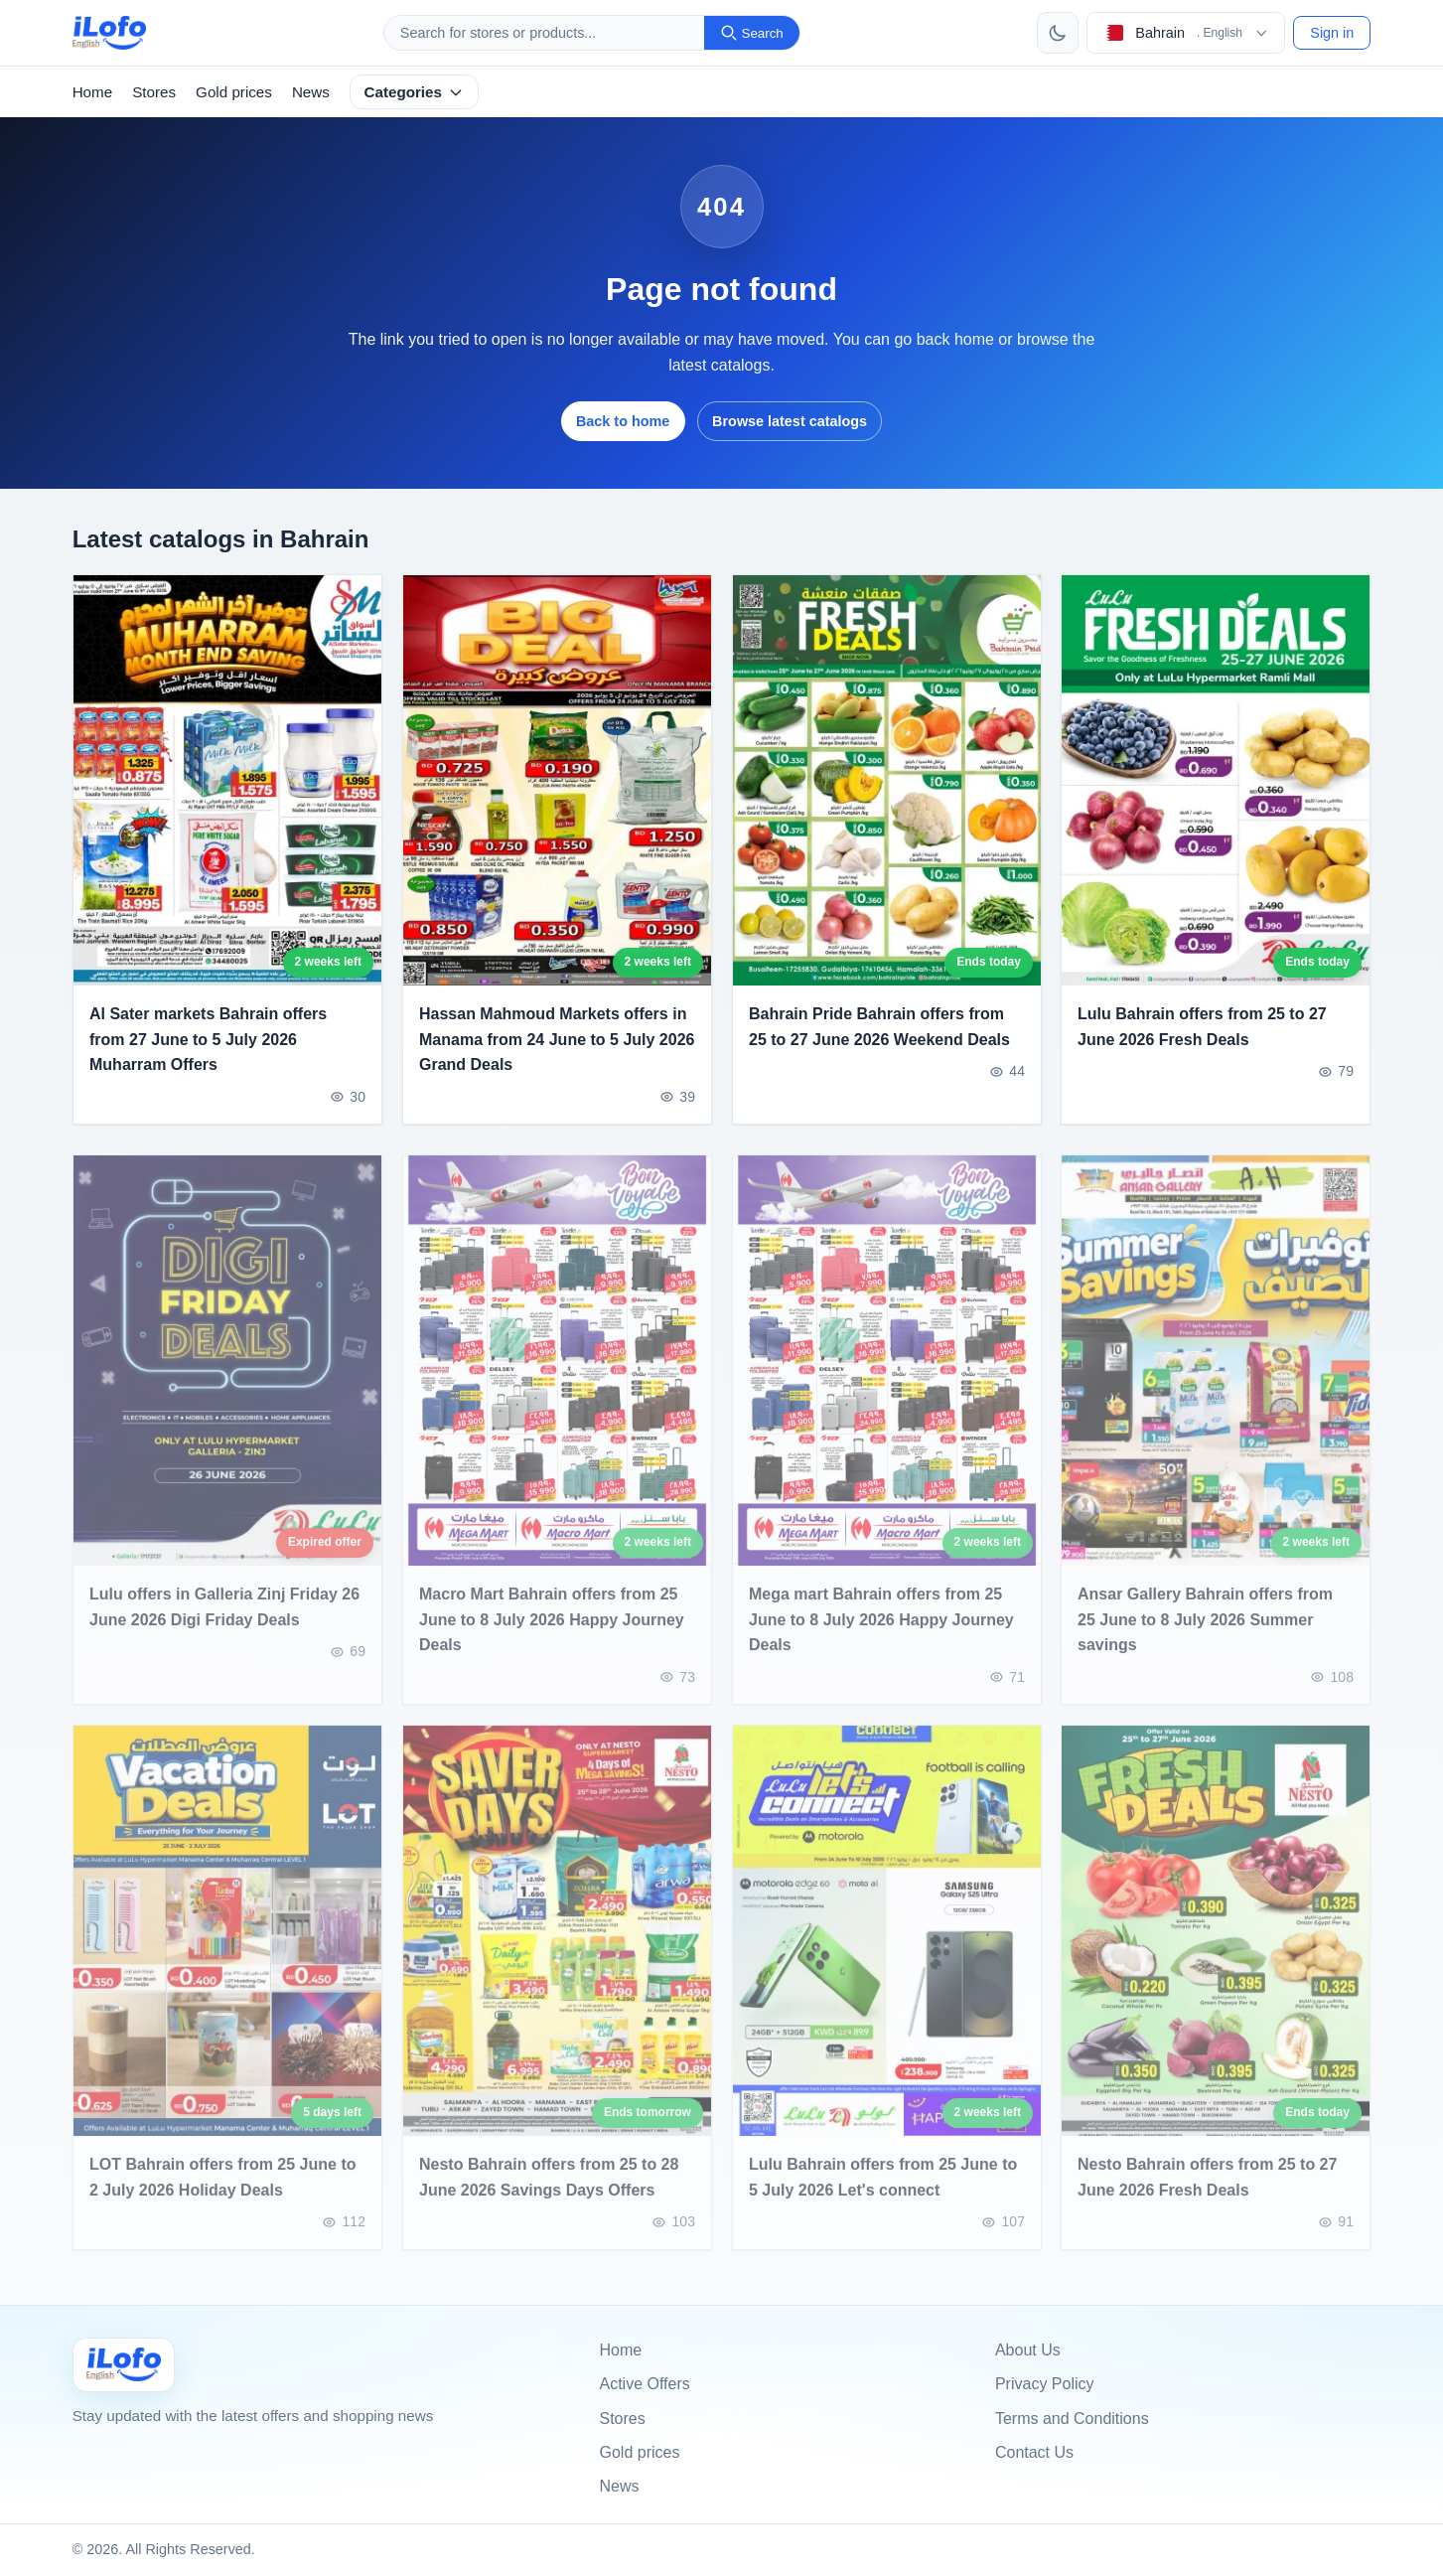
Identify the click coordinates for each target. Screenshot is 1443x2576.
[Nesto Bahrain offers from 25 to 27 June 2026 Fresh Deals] (1216, 1946)
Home (92, 91)
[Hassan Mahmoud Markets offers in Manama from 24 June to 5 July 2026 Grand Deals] (557, 780)
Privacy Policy (1044, 2383)
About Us (1028, 2350)
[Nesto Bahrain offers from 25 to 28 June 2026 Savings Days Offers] (557, 1946)
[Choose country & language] (1185, 33)
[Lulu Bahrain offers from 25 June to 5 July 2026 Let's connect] (887, 1946)
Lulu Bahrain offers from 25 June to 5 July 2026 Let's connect (883, 2192)
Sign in (1332, 33)
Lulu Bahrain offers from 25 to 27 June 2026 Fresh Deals (1202, 1026)
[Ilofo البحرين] (124, 2365)
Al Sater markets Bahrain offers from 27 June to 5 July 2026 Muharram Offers (208, 1039)
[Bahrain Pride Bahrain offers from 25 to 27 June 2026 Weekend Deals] (887, 780)
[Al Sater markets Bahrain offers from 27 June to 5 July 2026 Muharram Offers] (227, 780)
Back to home (622, 421)
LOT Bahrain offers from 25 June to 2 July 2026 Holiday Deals (222, 2192)
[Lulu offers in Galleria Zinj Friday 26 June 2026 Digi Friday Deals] (227, 1374)
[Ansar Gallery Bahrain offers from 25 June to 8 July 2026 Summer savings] (1216, 1374)
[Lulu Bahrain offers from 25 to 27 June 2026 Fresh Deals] (1216, 780)
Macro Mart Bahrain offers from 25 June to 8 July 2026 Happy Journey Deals (551, 1633)
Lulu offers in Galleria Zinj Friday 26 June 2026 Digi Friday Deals (224, 1620)
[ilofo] (109, 33)
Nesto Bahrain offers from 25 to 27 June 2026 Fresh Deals (1207, 2192)
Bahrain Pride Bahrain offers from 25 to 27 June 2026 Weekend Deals (879, 1026)
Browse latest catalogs (789, 421)
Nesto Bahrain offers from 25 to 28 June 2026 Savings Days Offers (548, 2192)
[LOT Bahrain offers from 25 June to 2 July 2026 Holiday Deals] (227, 1946)
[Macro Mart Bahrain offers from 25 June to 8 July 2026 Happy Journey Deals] (557, 1374)
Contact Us (1034, 2452)
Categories (413, 91)
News (311, 91)
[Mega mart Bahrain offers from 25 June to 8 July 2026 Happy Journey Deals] (887, 1374)
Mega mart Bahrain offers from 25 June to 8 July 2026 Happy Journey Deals (881, 1633)
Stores (154, 91)
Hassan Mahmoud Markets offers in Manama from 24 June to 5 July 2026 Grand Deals (556, 1039)
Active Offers (645, 2383)
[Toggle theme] (1058, 33)
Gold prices (234, 91)
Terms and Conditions (1072, 2418)
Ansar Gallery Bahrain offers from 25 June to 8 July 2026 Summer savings (1205, 1633)
